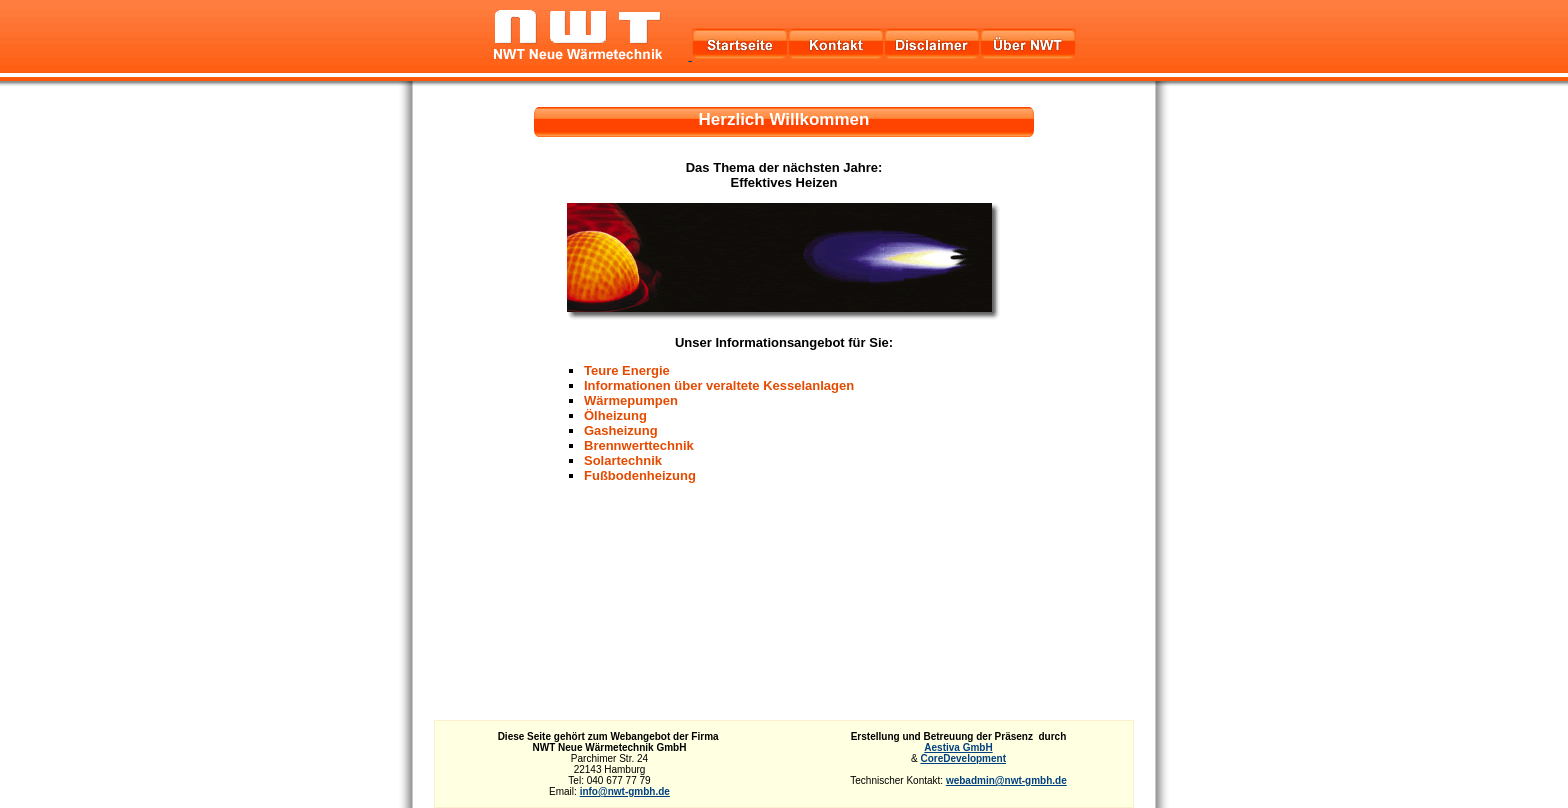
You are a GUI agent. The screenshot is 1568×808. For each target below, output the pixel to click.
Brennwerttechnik (639, 445)
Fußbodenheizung (640, 475)
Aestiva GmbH (958, 747)
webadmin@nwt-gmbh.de (1006, 780)
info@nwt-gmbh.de (625, 791)
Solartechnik (623, 460)
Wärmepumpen (631, 400)
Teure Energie (627, 370)
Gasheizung (621, 430)
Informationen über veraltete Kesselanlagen (719, 385)
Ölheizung (615, 415)
